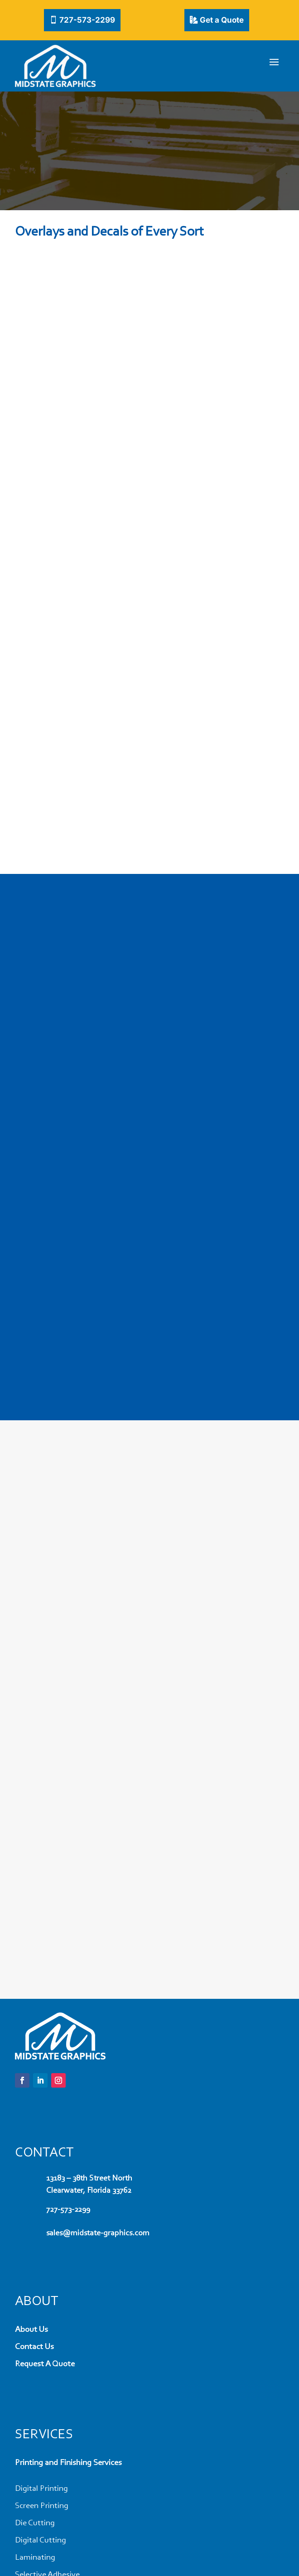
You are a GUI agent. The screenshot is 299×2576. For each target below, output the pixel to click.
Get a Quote (222, 19)
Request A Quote (45, 2364)
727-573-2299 (87, 19)
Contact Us (34, 2347)
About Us (31, 2329)
